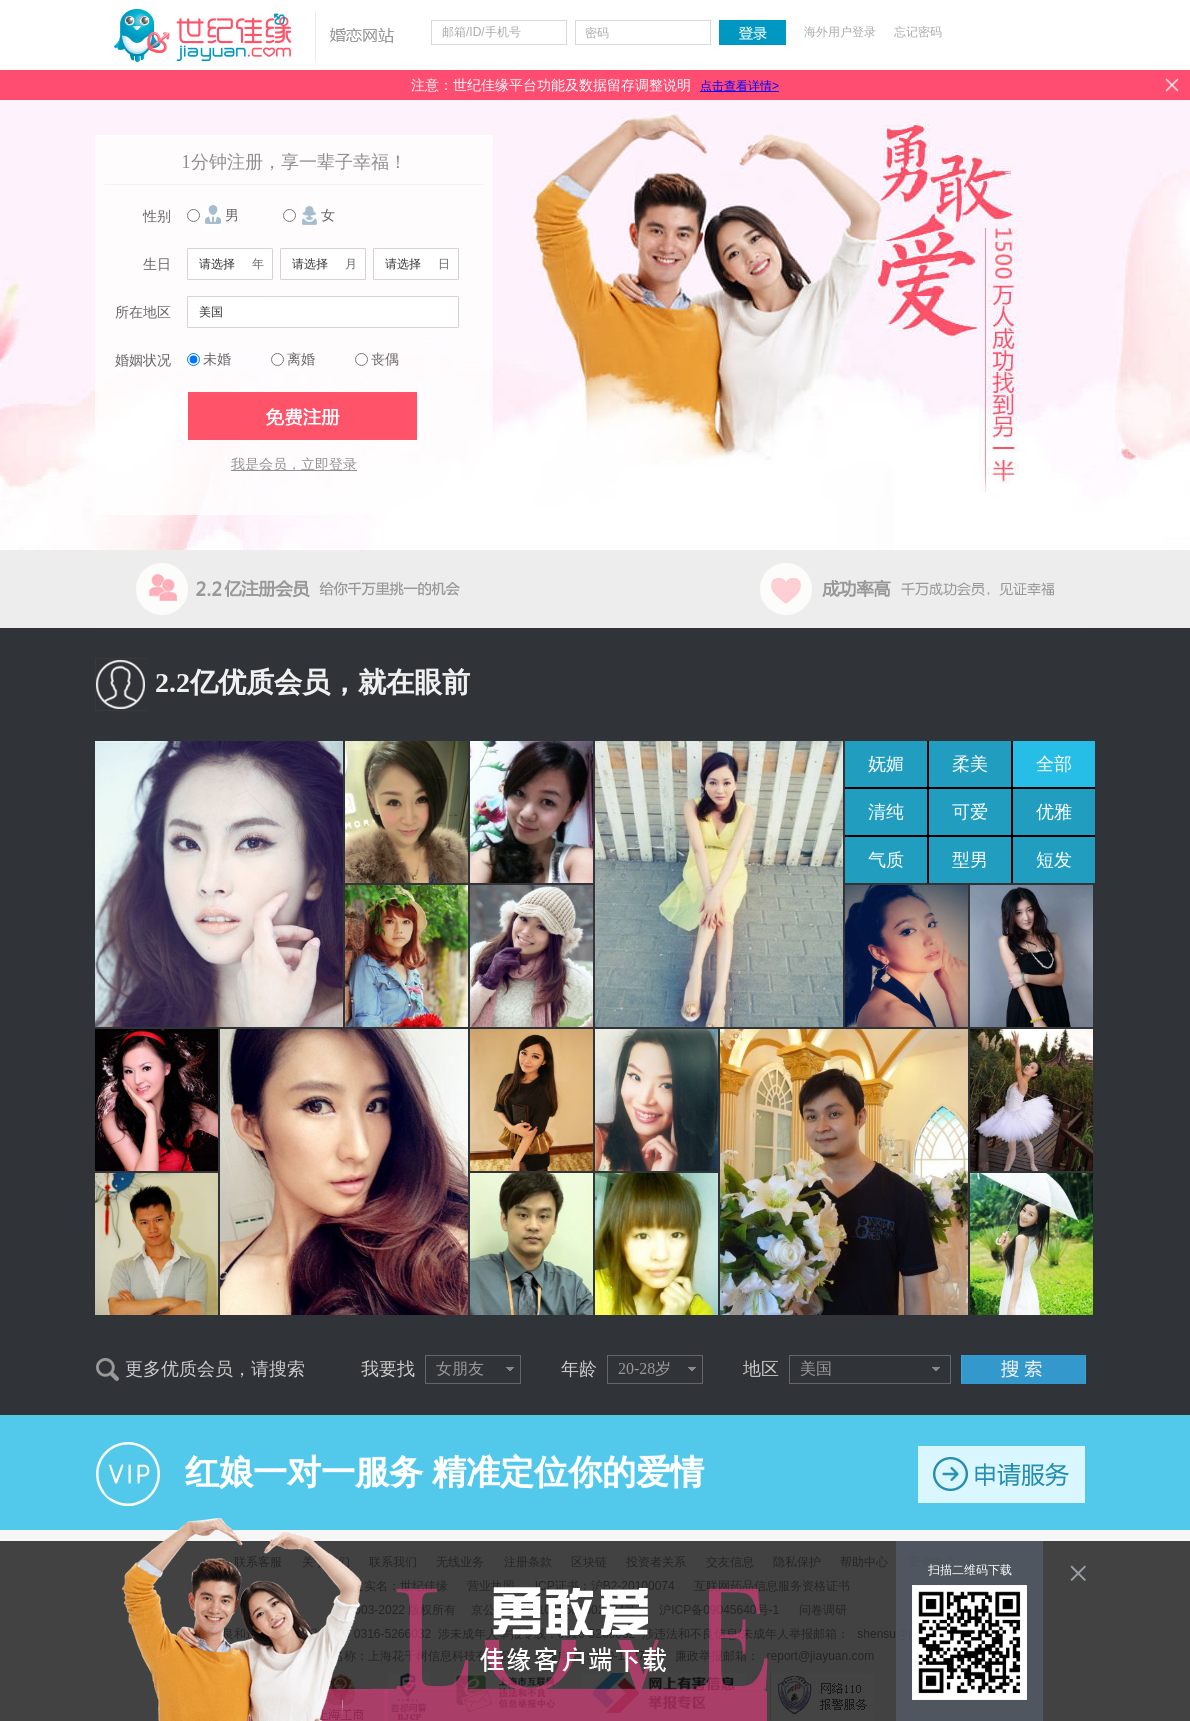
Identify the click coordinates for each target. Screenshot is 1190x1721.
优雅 (1054, 812)
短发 (1054, 860)
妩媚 (886, 764)
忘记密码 (918, 32)
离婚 (301, 359)
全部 (1054, 764)
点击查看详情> (739, 86)
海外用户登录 (840, 32)
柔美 (970, 764)
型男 (970, 860)
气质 (886, 860)
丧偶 (385, 359)
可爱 (970, 812)
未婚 (217, 359)
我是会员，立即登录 (294, 464)
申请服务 (1001, 1474)
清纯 (886, 812)
